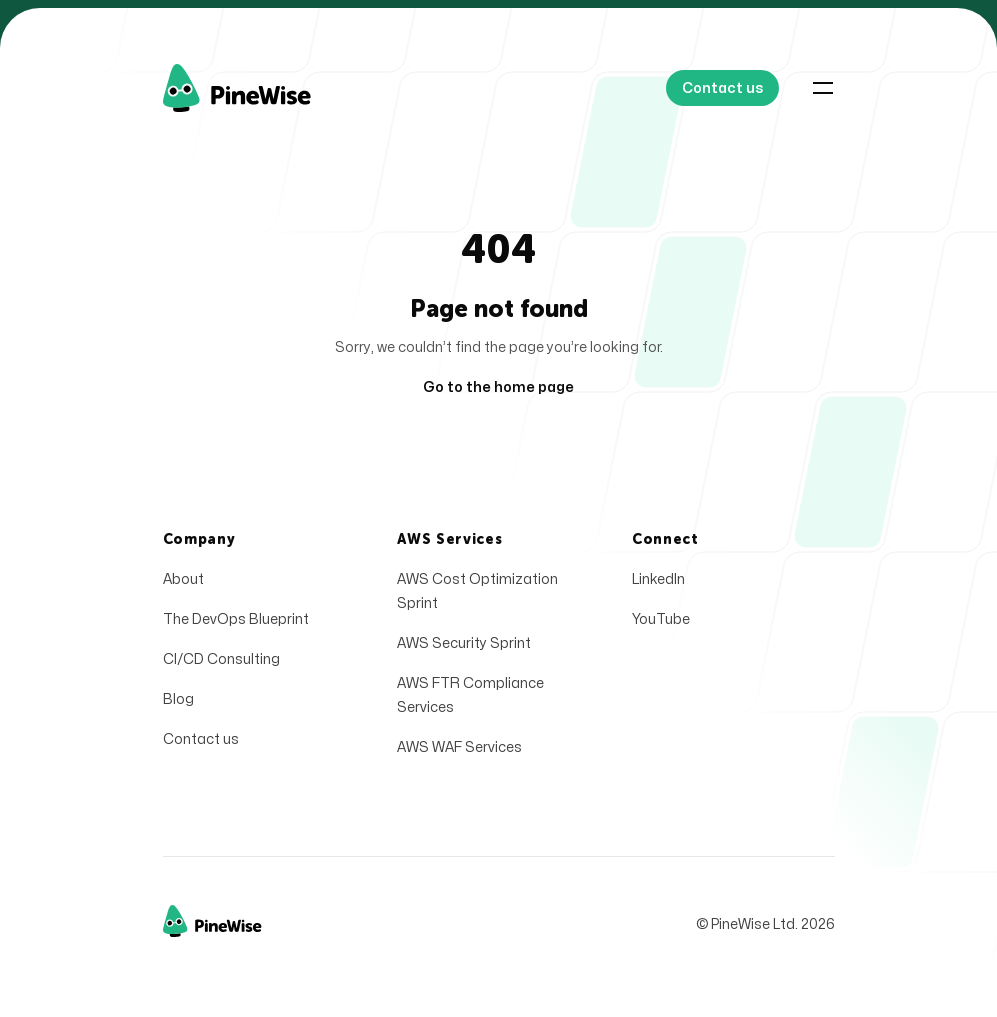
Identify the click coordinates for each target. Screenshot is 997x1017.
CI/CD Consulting (221, 664)
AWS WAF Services (459, 752)
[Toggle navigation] (823, 88)
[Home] (260, 88)
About (183, 584)
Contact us (201, 744)
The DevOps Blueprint (236, 624)
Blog (178, 704)
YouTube (661, 624)
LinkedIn (658, 584)
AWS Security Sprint (464, 648)
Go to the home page (498, 387)
